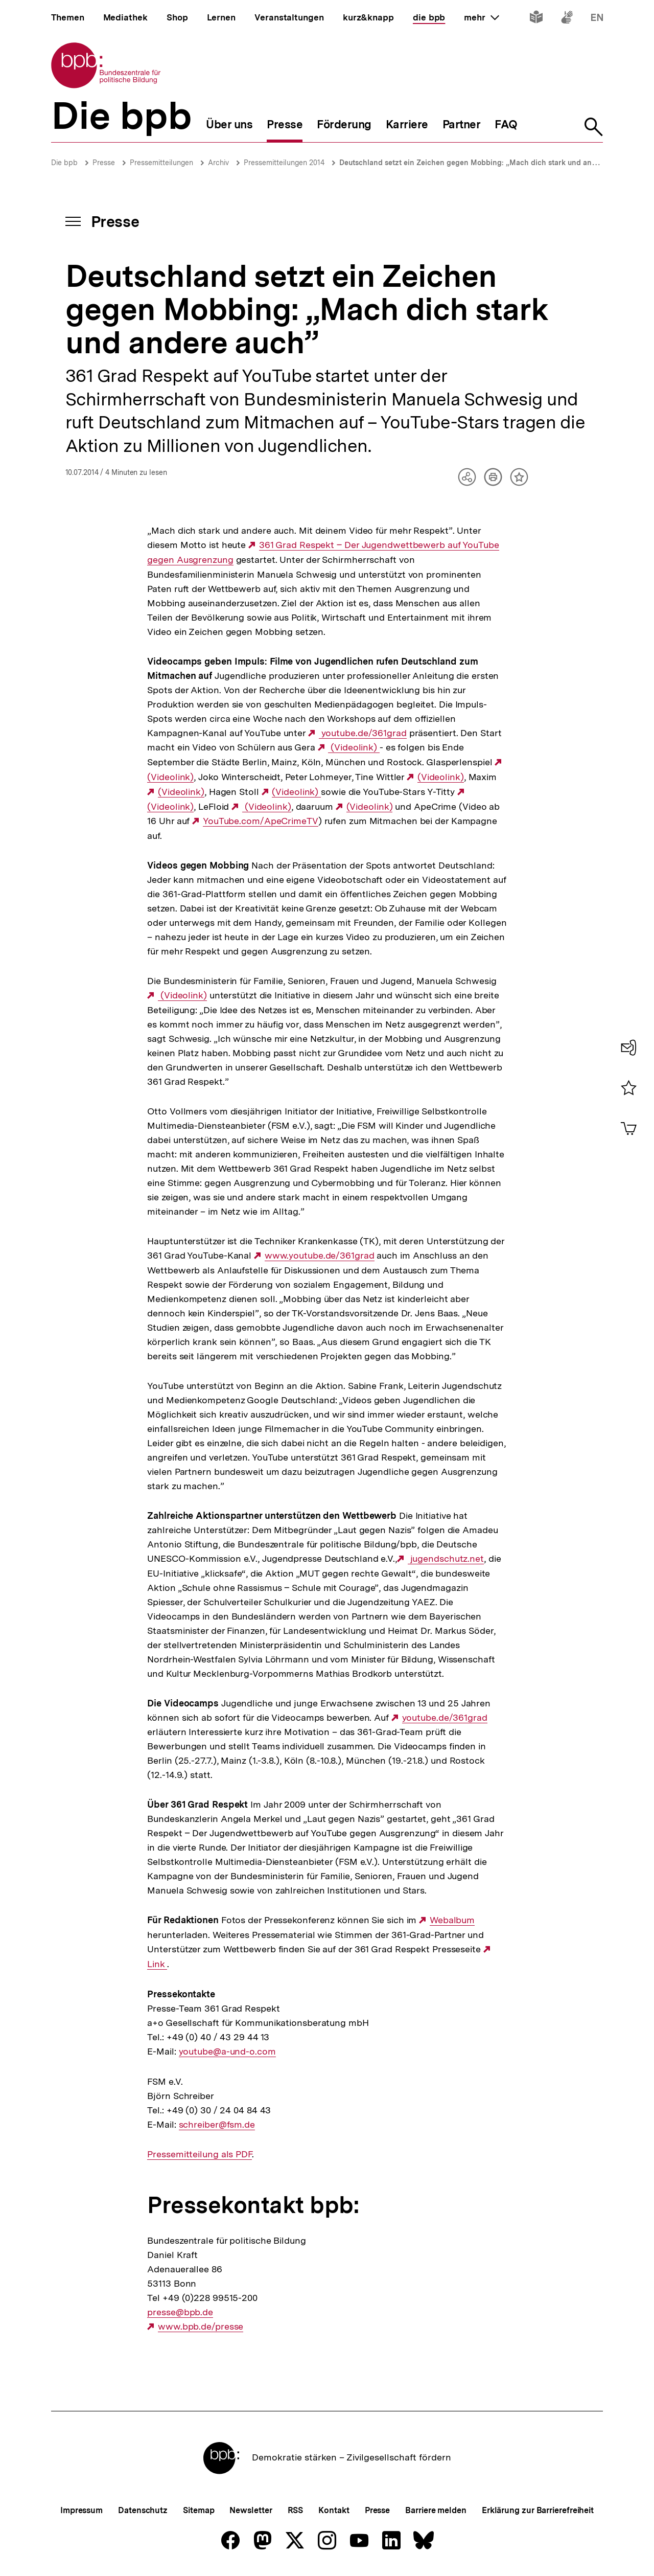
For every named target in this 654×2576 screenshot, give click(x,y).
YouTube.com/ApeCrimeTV (260, 821)
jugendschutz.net (446, 1558)
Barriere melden (435, 2510)
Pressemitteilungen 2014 (284, 162)
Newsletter (250, 2510)
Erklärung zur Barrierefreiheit (538, 2510)
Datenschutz (143, 2510)
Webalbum (452, 1920)
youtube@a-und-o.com (227, 2051)
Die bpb (64, 162)
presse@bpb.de (180, 2312)
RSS (295, 2510)
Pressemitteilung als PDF (199, 2154)
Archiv (218, 162)
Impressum (81, 2510)
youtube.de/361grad (363, 733)
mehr (481, 17)
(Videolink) (354, 747)
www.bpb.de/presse (200, 2326)
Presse (103, 162)
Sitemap (198, 2510)
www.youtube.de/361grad (320, 1255)
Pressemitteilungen (161, 162)
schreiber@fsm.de (217, 2124)
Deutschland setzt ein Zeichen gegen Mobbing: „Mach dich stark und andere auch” (484, 162)
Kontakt (333, 2510)
